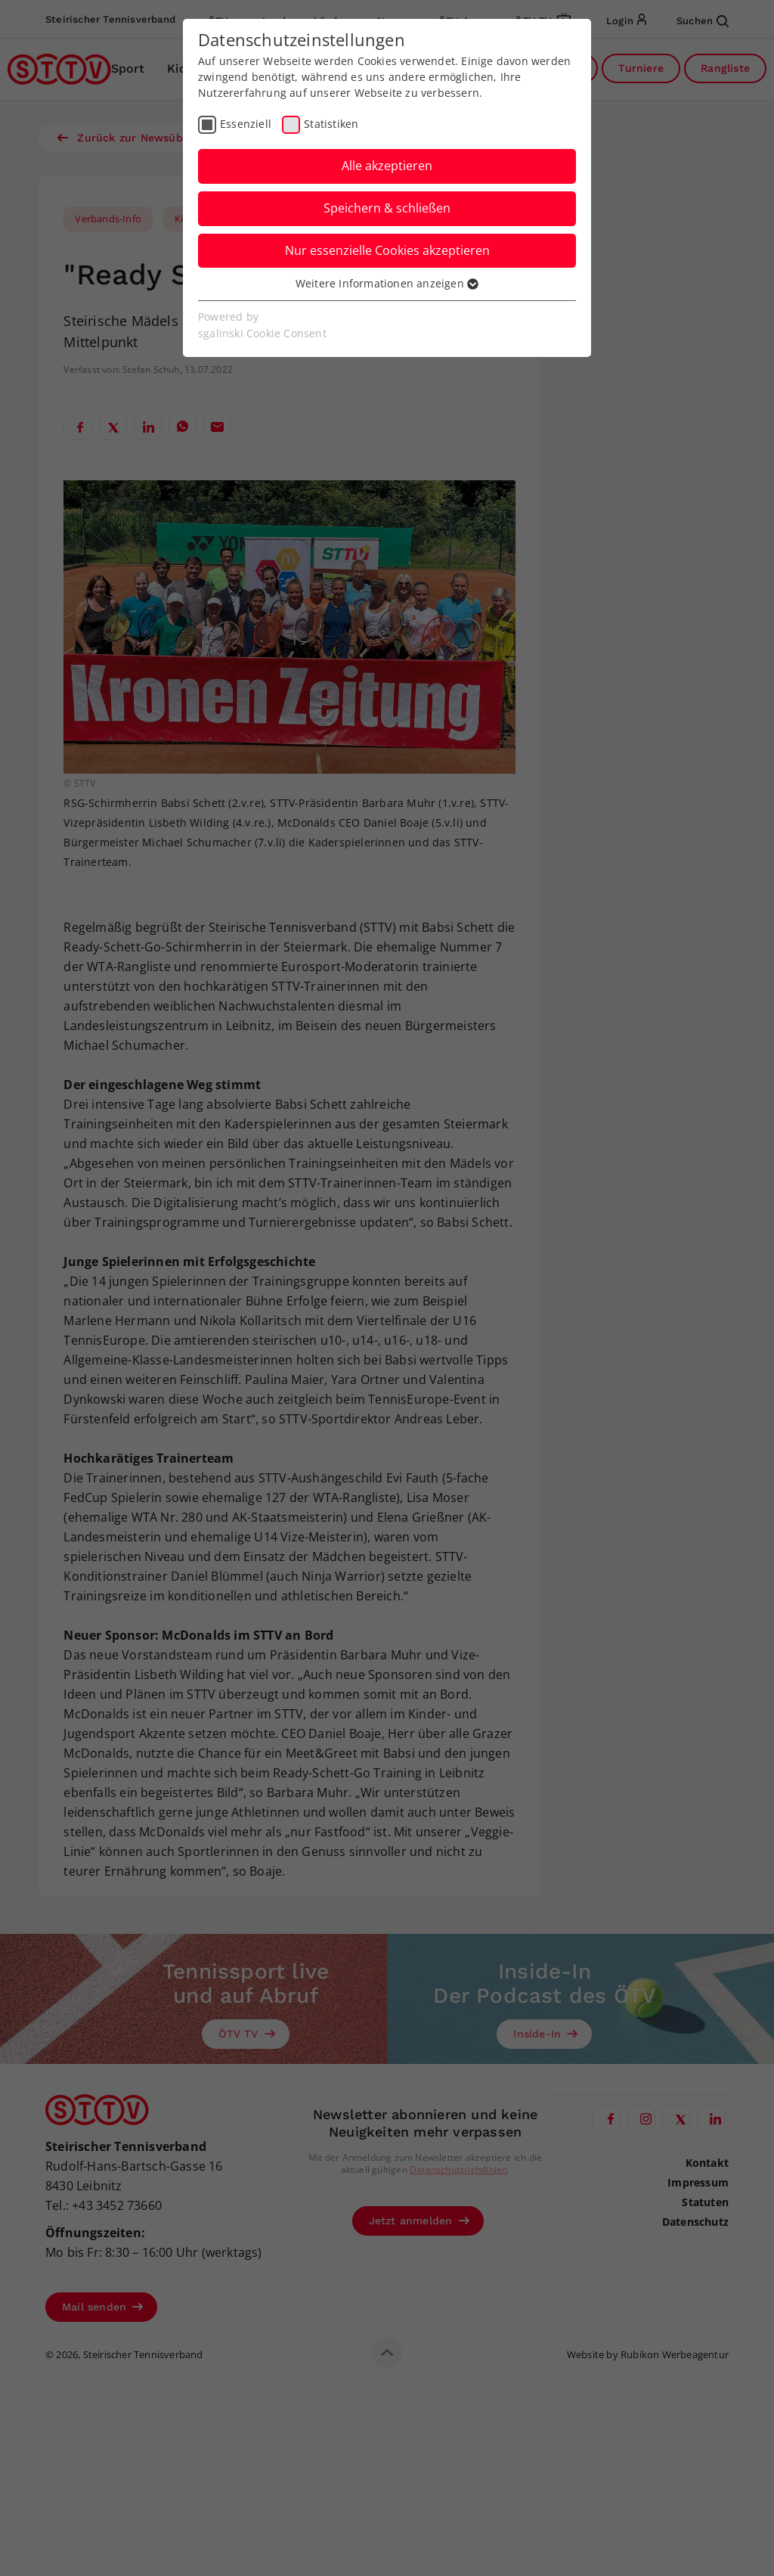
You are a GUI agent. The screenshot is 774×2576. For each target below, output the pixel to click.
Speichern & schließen (387, 208)
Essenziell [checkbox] (245, 123)
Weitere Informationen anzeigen (387, 283)
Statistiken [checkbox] (331, 123)
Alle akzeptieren (387, 165)
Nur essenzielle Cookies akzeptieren (387, 250)
